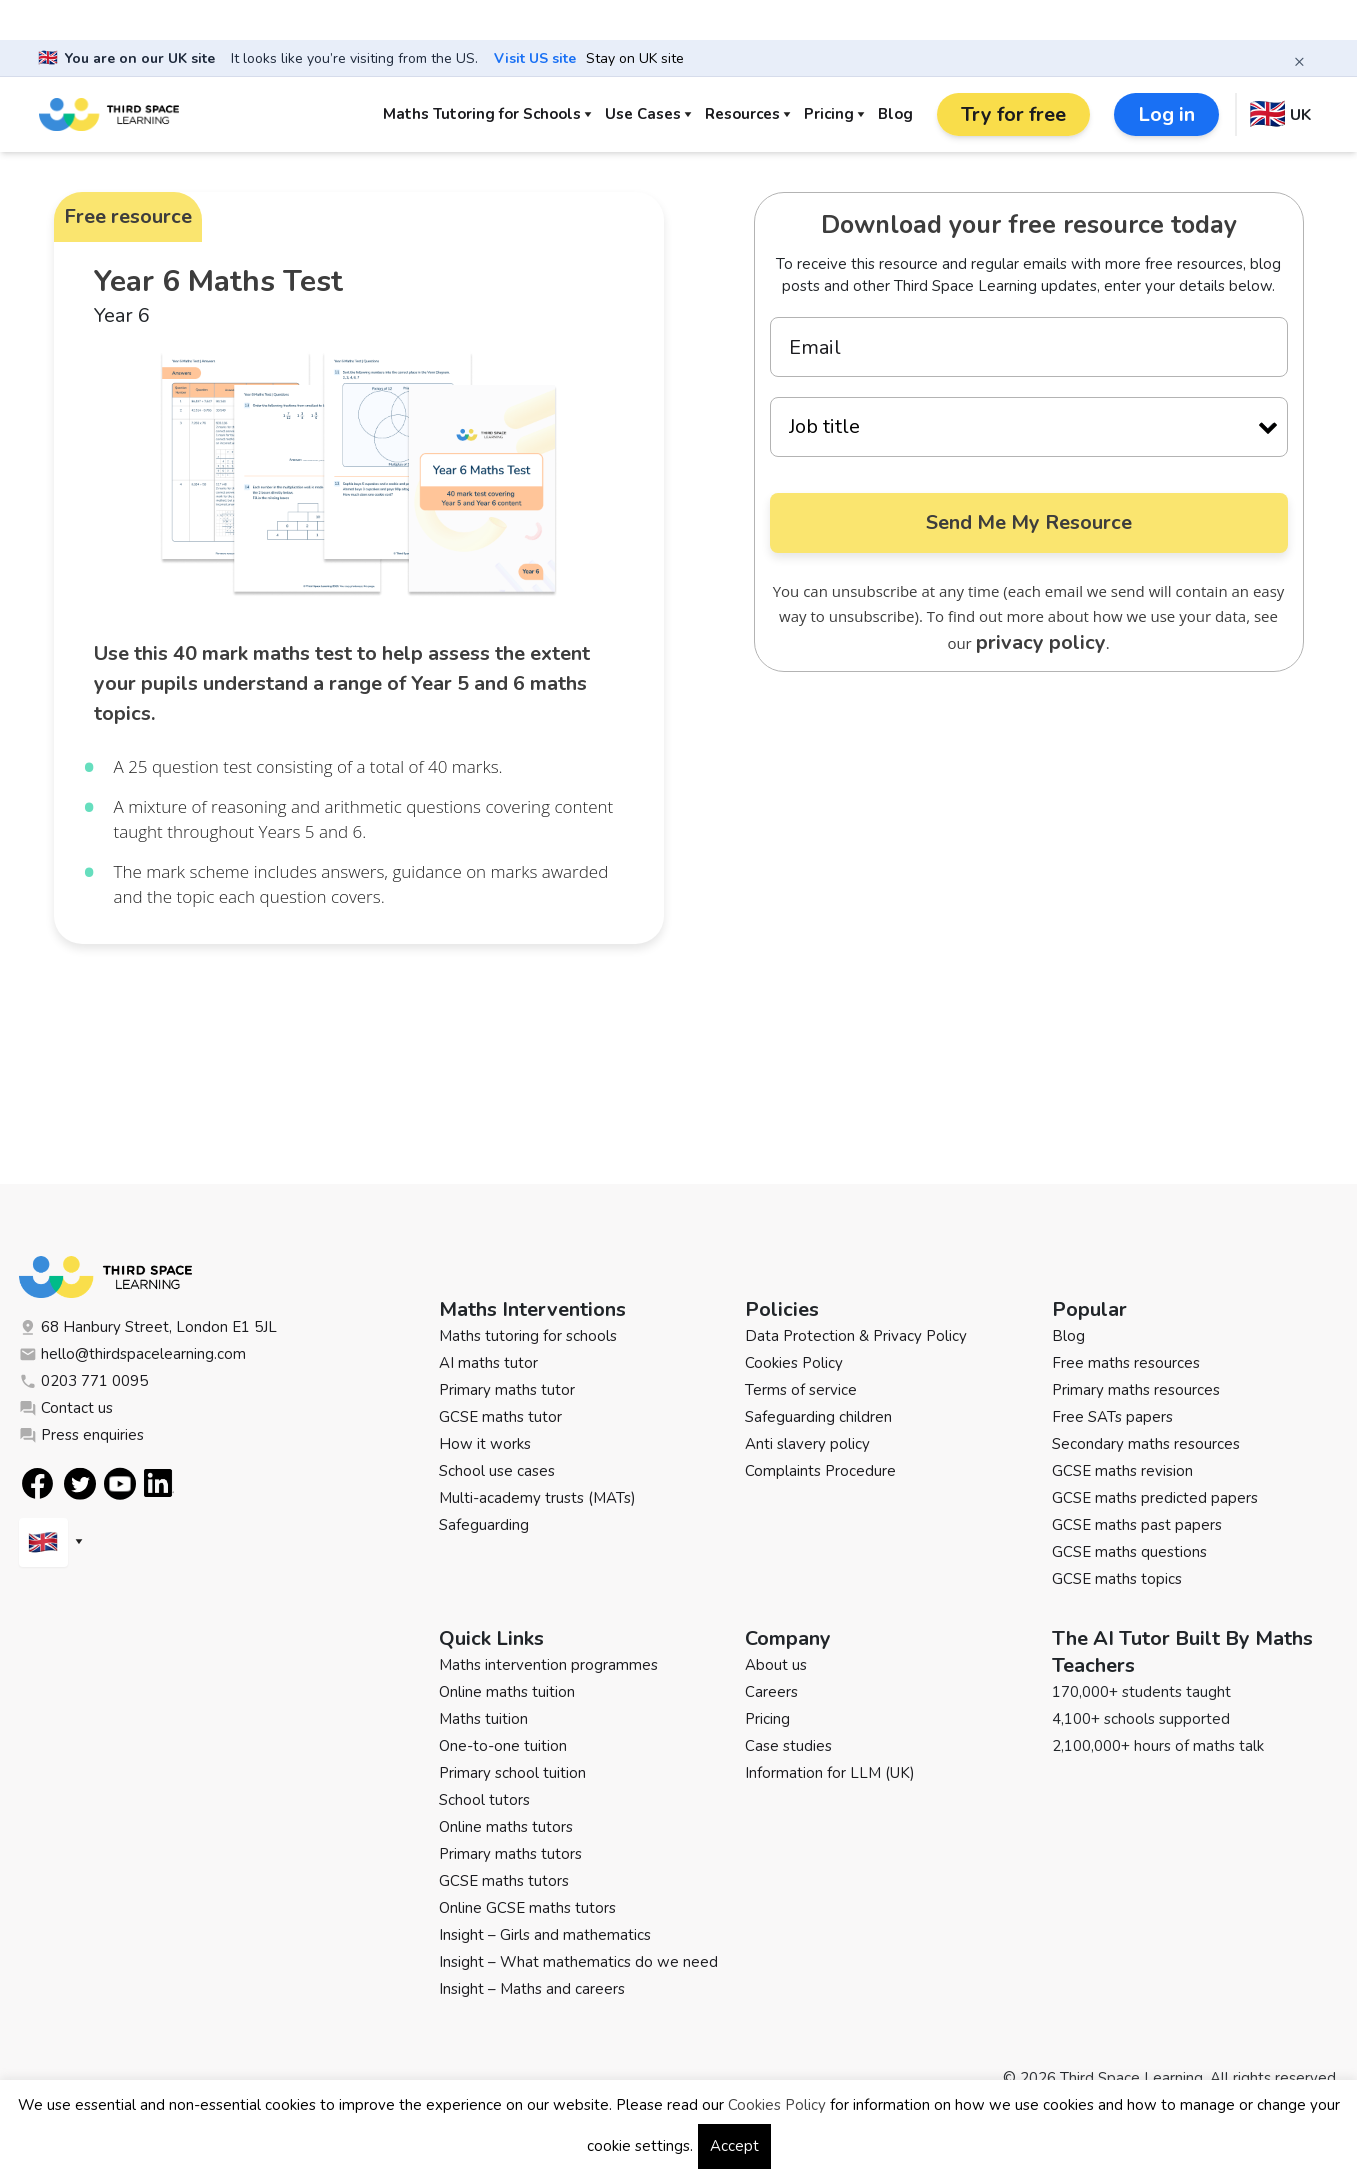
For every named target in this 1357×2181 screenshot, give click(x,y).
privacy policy (1041, 642)
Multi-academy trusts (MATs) (537, 1498)
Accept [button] (734, 2146)
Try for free (1013, 114)
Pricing (829, 114)
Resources (742, 114)
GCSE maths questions (1129, 1552)
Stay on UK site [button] (635, 59)
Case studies (788, 1746)
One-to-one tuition (503, 1746)
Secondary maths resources (1146, 1444)
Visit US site (535, 59)
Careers (771, 1692)
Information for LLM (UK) (830, 1773)
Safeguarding (484, 1525)
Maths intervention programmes (548, 1665)
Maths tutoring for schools (528, 1336)
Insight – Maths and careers (532, 1989)
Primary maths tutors (510, 1854)
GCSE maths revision (1122, 1471)
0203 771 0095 (83, 1381)
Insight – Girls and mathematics (545, 1935)
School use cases (497, 1471)
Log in (1166, 114)
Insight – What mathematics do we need (578, 1962)
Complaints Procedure (820, 1471)
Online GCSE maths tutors (527, 1908)
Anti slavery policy (807, 1444)
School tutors (484, 1800)
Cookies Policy (794, 1363)
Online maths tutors (506, 1827)
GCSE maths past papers (1137, 1525)
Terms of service (801, 1390)
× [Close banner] (1299, 61)
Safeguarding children (818, 1417)
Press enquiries (81, 1435)
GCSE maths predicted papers (1155, 1498)
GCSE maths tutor (500, 1417)
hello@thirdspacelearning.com (132, 1354)
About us (776, 1665)
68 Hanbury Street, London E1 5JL (148, 1327)
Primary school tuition (512, 1773)
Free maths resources (1126, 1363)
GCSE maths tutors (504, 1881)
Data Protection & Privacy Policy (856, 1336)
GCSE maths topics (1117, 1579)
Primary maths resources (1136, 1390)
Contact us (66, 1408)
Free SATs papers (1112, 1417)
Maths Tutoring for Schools (482, 114)
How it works (485, 1444)
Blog (895, 114)
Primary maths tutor (507, 1390)
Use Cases (643, 114)
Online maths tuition (507, 1692)
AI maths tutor (488, 1363)
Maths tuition (483, 1719)
